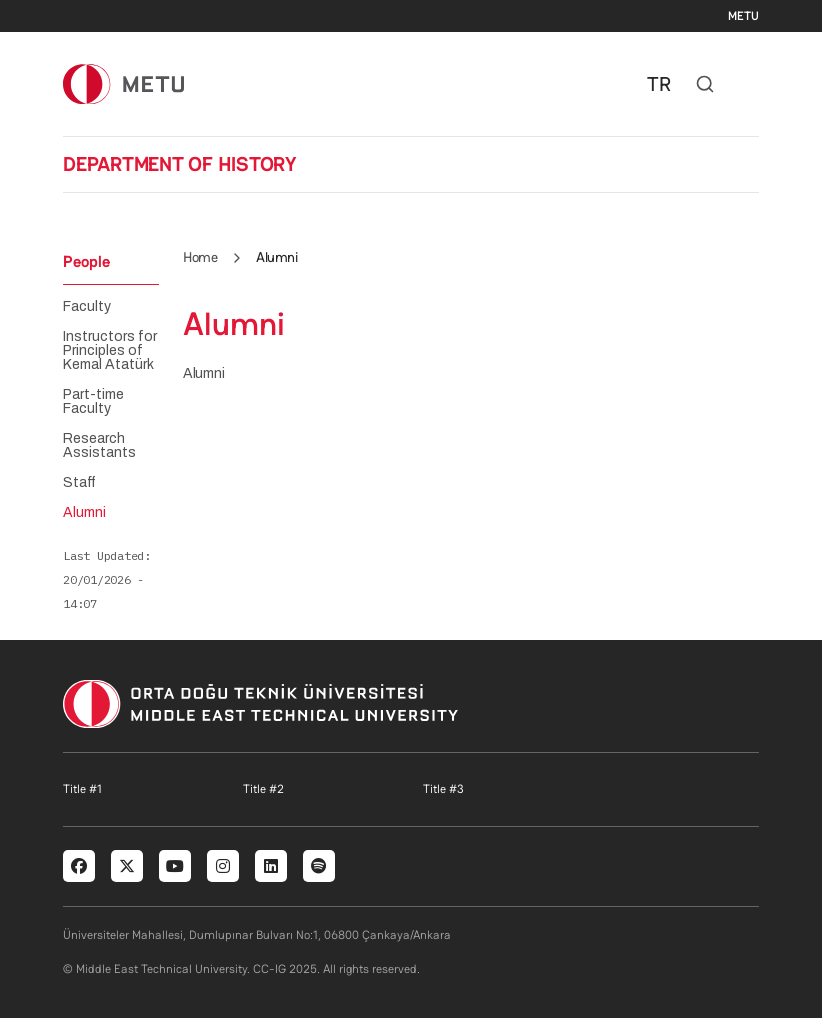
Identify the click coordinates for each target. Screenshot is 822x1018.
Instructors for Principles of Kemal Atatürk (110, 351)
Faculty (87, 307)
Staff (79, 483)
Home (200, 257)
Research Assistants (99, 446)
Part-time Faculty (93, 402)
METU (743, 16)
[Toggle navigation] (749, 84)
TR (659, 84)
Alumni (84, 513)
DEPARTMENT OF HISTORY (180, 164)
